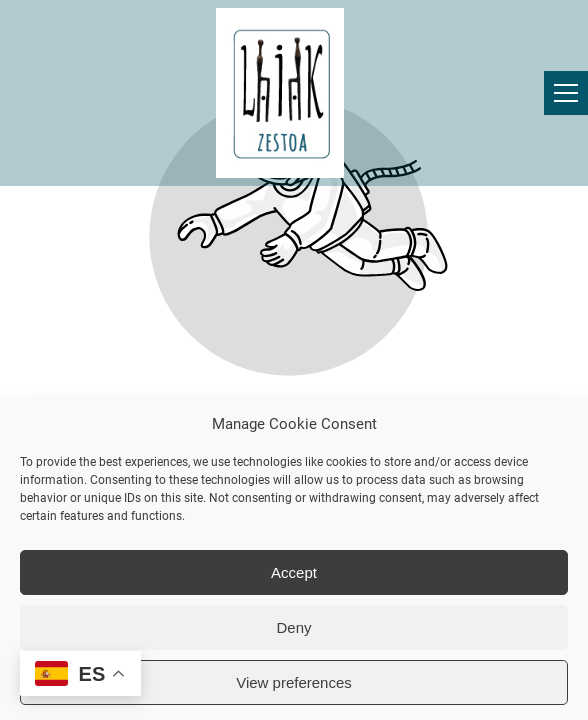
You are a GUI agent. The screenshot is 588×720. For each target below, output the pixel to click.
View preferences (294, 682)
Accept (294, 572)
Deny (293, 627)
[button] (566, 93)
